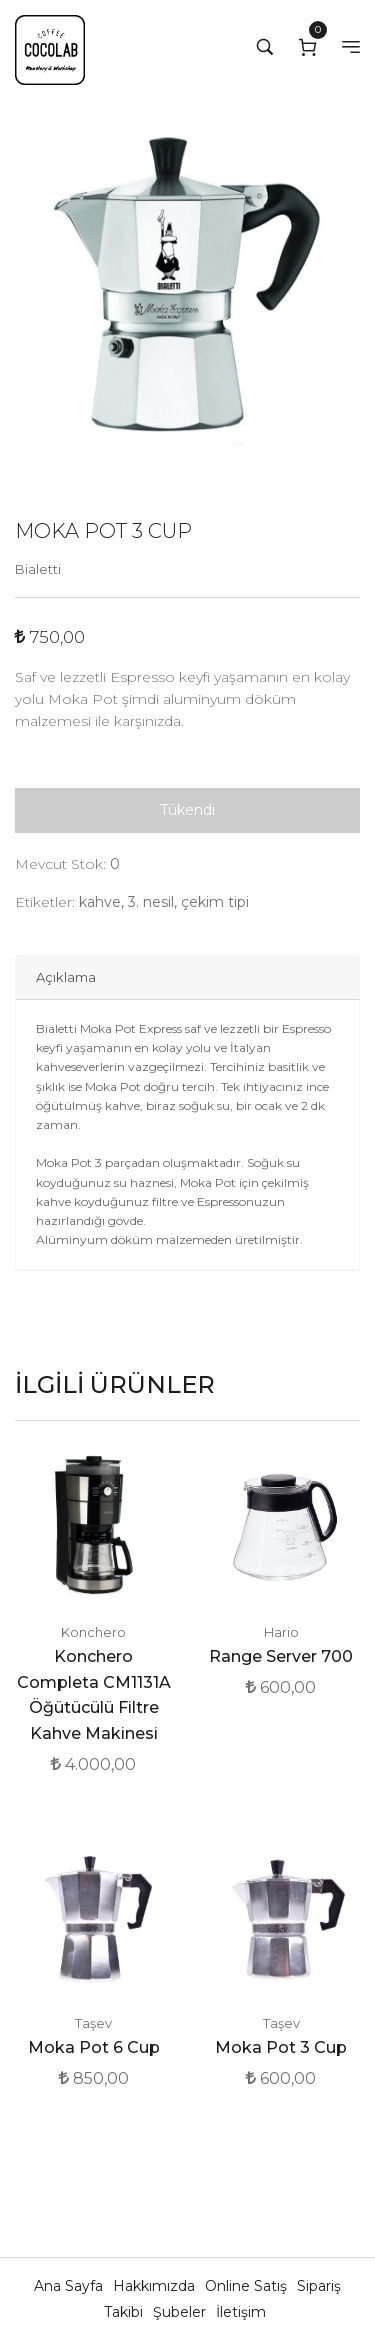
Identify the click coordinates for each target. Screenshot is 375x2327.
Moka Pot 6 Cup (94, 2047)
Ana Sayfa (70, 2286)
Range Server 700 (281, 1656)
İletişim (241, 2312)
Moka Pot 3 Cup (281, 2047)
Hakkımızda (156, 2286)
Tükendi (187, 810)
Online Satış (248, 2286)
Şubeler (181, 2312)
